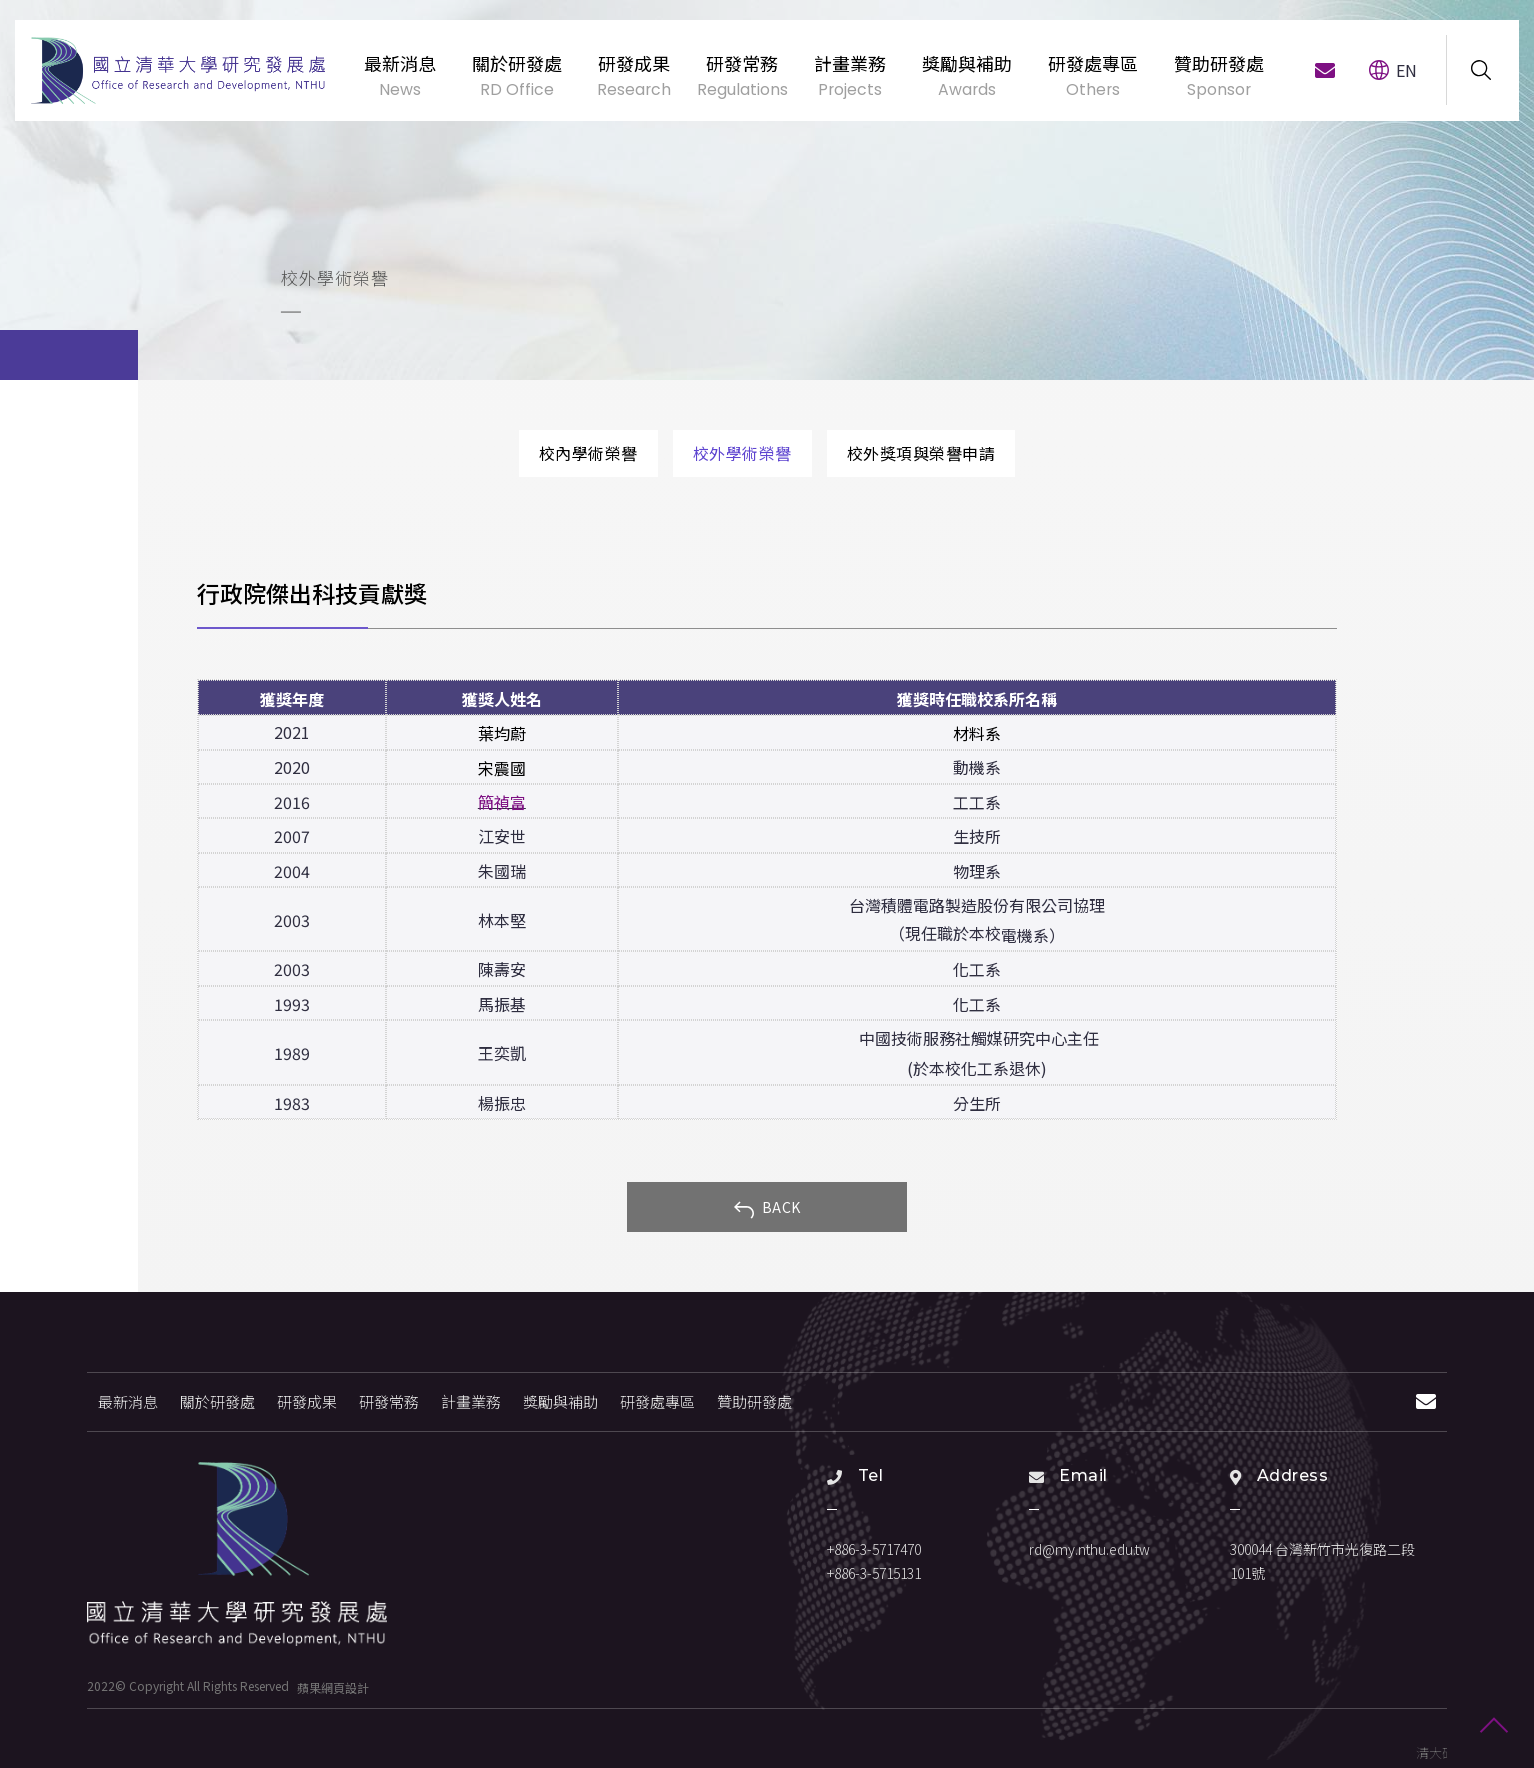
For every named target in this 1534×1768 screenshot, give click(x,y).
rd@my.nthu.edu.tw (1089, 1549)
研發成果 (307, 1401)
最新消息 (128, 1401)
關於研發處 (217, 1401)
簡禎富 (502, 802)
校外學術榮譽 (742, 453)
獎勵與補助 (560, 1401)
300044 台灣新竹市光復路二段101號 (1322, 1561)
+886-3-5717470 (874, 1549)
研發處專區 (657, 1401)
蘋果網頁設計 (333, 1686)
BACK (767, 1208)
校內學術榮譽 (588, 453)
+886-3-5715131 (874, 1573)
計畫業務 (471, 1401)
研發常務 (389, 1401)
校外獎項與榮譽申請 (921, 453)
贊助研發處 (754, 1401)
